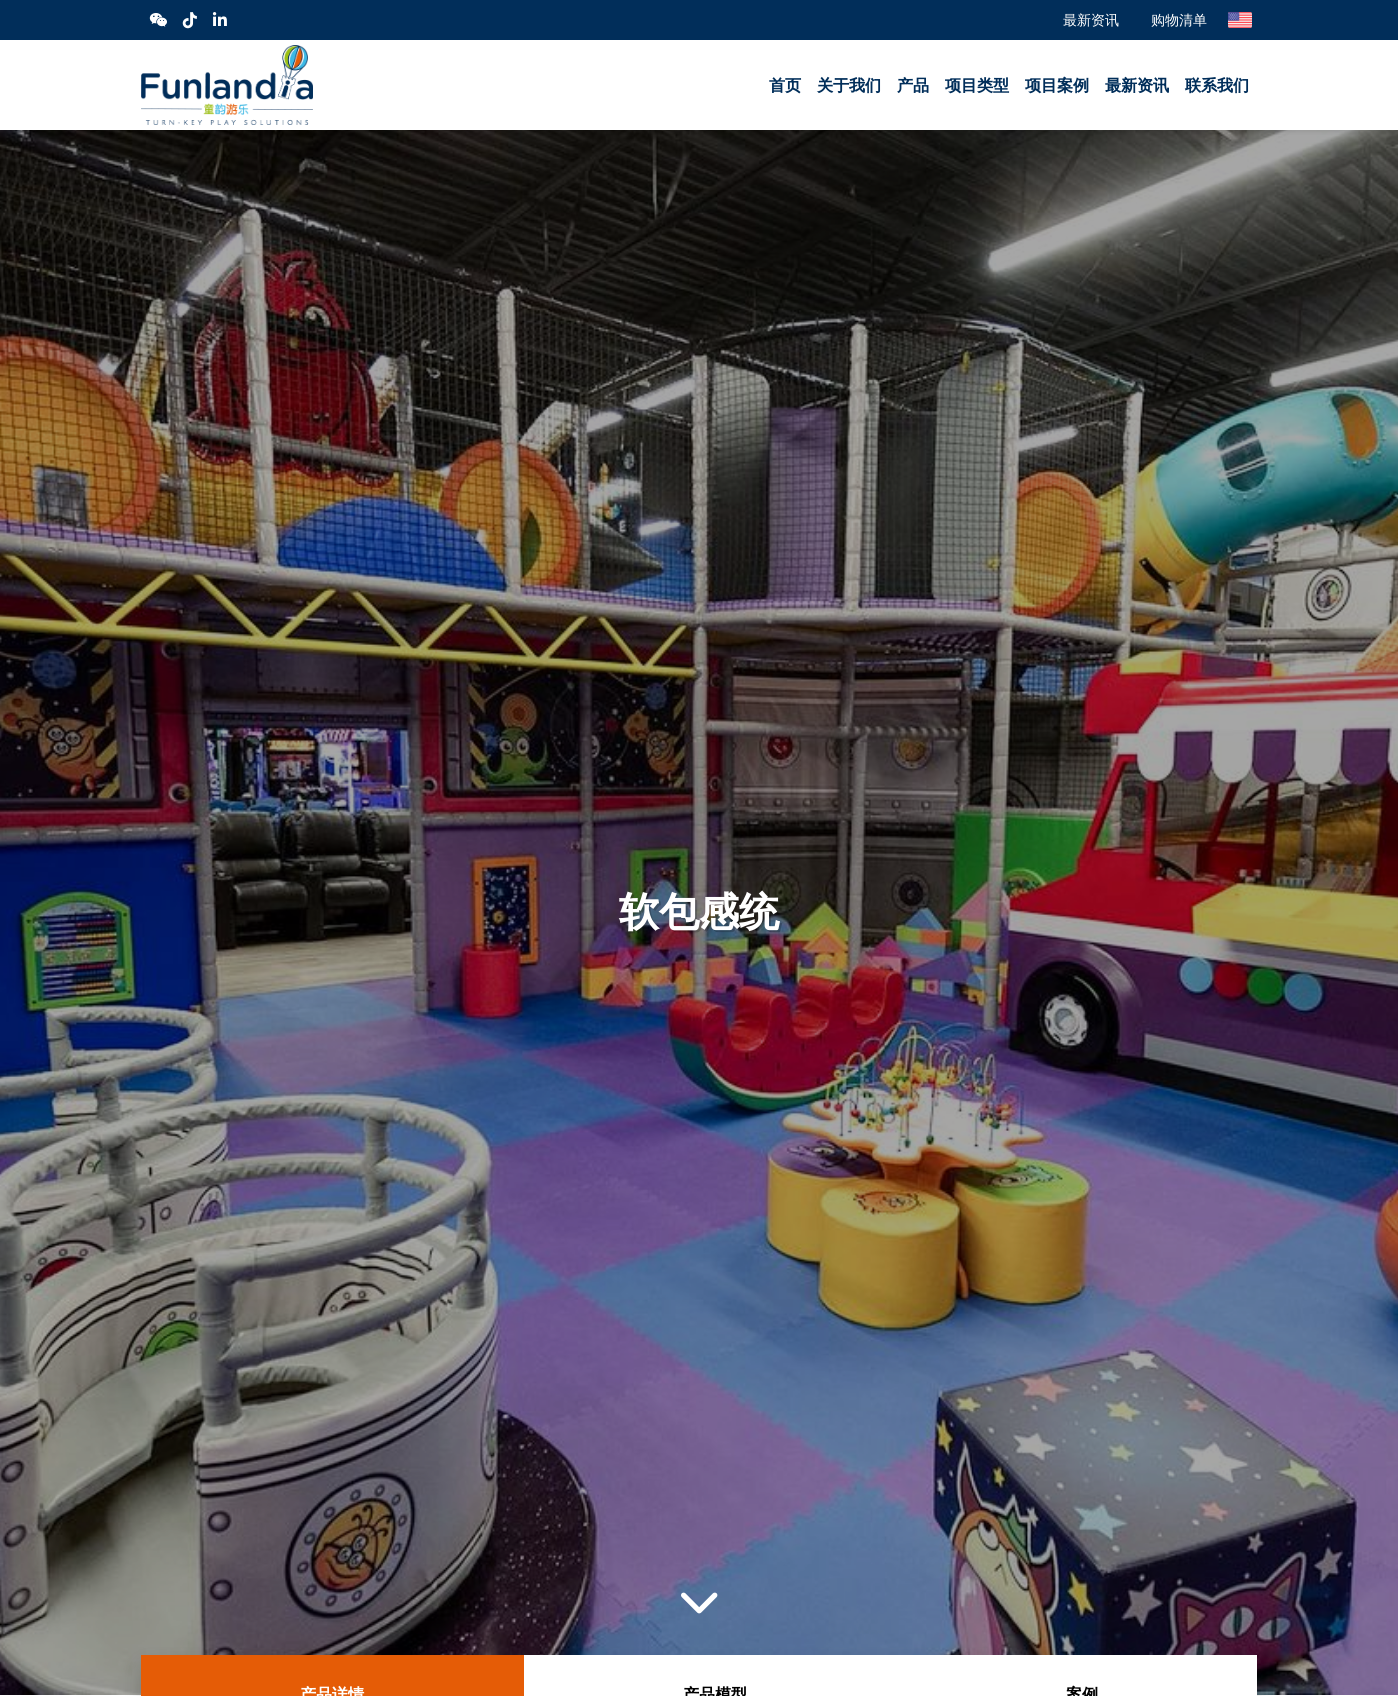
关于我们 (849, 85)
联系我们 (1217, 85)
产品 (913, 85)
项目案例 (1057, 85)
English (1240, 20)
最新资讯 (1091, 19)
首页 (785, 85)
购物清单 (1179, 19)
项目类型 (977, 85)
